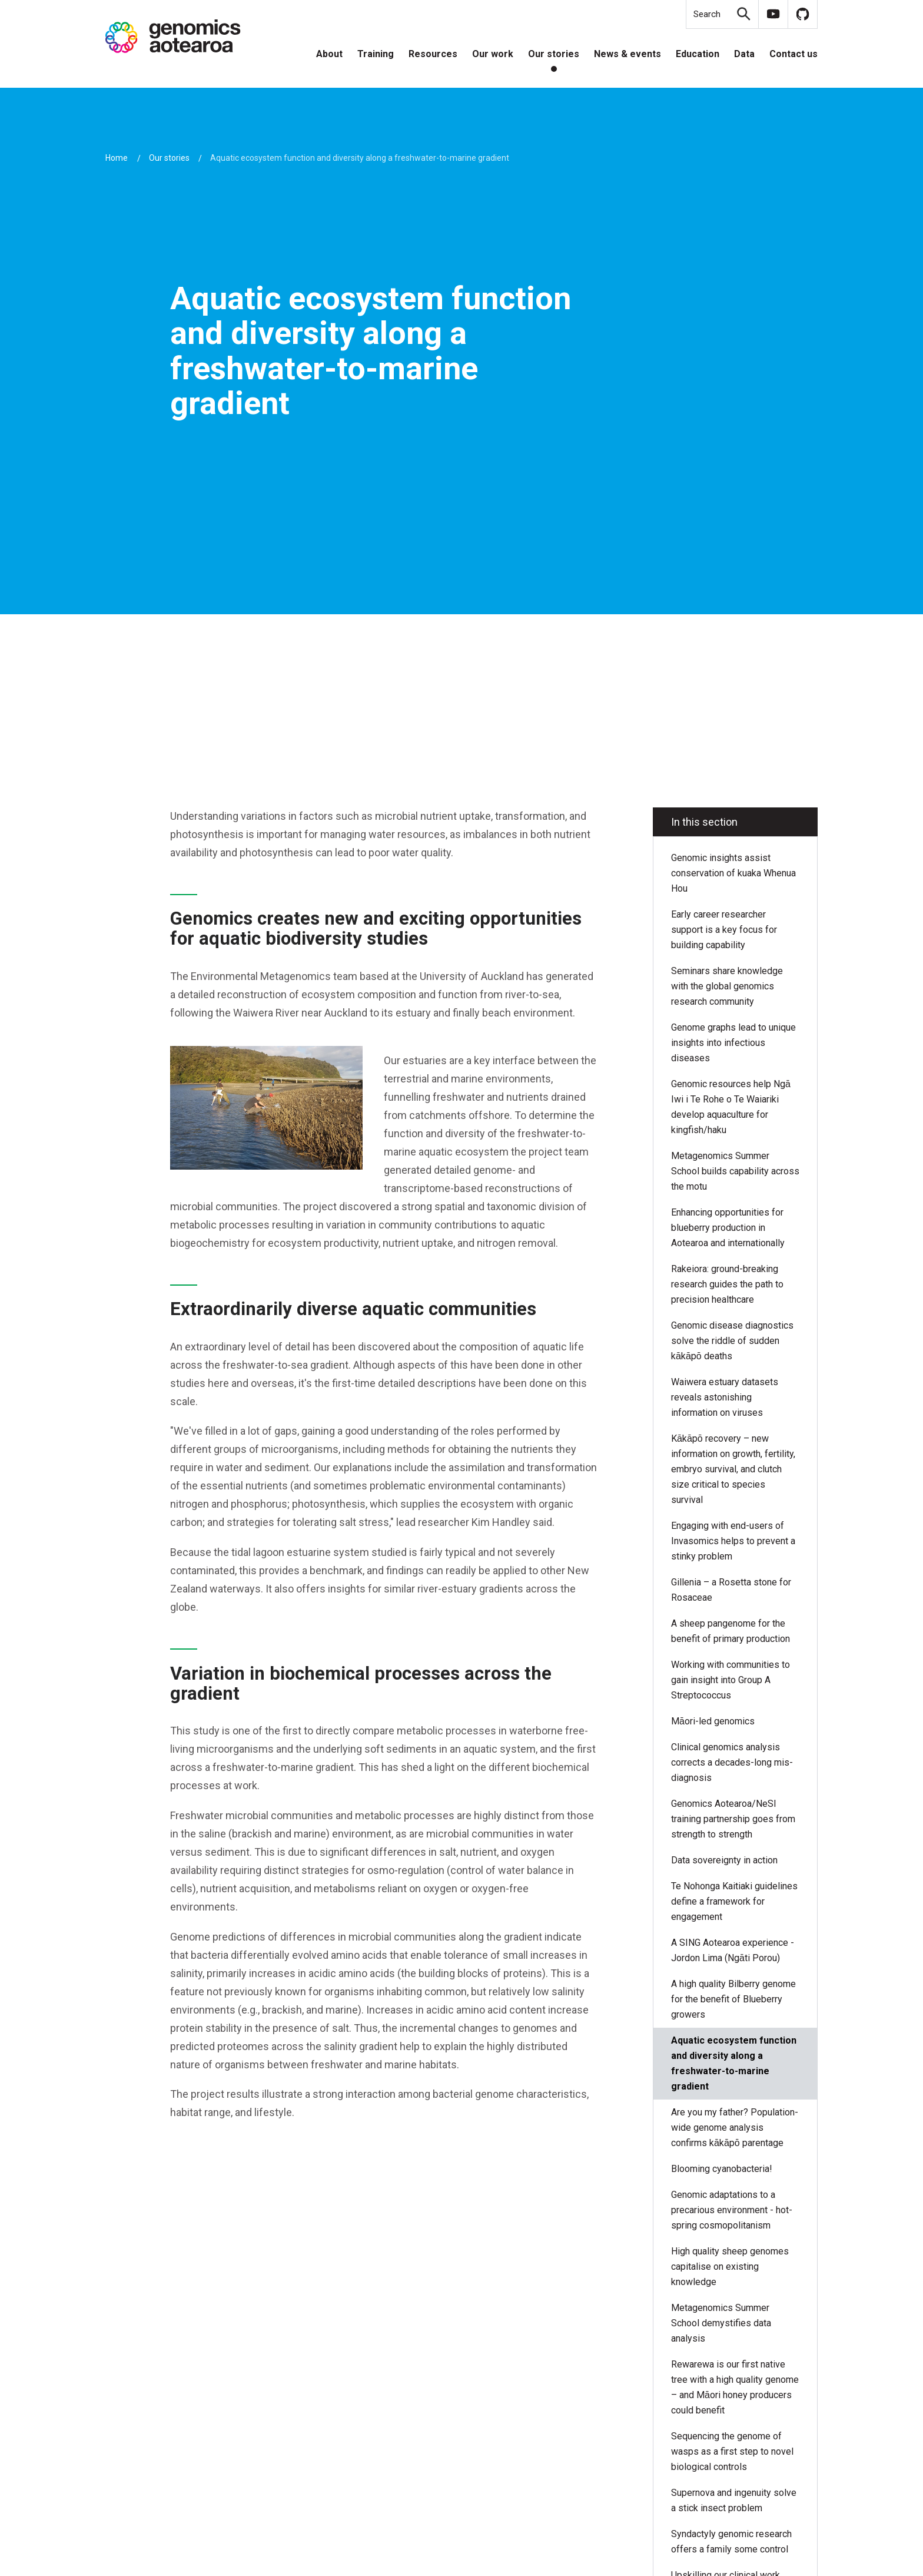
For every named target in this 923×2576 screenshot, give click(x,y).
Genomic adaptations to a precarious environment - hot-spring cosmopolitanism (731, 2210)
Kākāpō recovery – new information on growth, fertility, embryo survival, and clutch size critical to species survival (733, 1469)
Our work (492, 53)
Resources (433, 53)
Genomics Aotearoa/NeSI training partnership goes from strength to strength (733, 1819)
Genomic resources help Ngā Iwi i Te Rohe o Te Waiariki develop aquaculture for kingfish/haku (731, 1106)
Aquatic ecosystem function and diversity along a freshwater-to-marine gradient (733, 2063)
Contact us (793, 53)
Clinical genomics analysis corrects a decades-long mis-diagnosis (732, 1762)
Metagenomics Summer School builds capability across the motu (735, 1171)
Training (375, 53)
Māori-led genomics (713, 1721)
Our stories (553, 53)
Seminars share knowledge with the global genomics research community (727, 986)
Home (116, 158)
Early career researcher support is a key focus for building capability (724, 930)
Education (697, 53)
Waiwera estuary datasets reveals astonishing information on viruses (724, 1397)
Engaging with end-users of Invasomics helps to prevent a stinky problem (733, 1541)
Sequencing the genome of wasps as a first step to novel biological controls (732, 2451)
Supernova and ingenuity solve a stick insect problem (733, 2500)
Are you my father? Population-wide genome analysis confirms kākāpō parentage (734, 2127)
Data (744, 53)
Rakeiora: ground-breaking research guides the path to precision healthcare (727, 1284)
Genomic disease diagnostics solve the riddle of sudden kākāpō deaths (732, 1341)
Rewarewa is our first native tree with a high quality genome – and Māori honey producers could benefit (735, 2387)
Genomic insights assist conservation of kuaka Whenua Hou (733, 873)
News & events (627, 53)
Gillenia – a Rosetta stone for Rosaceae (731, 1590)
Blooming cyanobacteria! (721, 2168)
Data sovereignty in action (725, 1860)
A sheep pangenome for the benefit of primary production (731, 1631)
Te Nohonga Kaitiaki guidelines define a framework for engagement (734, 1901)
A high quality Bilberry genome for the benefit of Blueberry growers (733, 1999)
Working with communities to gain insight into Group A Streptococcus (730, 1680)
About (329, 53)
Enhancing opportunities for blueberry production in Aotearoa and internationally (728, 1228)
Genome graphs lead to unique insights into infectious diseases (733, 1043)
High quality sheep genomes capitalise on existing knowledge (730, 2266)
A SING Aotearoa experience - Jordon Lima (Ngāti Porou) (732, 1950)
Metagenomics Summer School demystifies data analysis (721, 2323)
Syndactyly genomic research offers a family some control (731, 2541)
